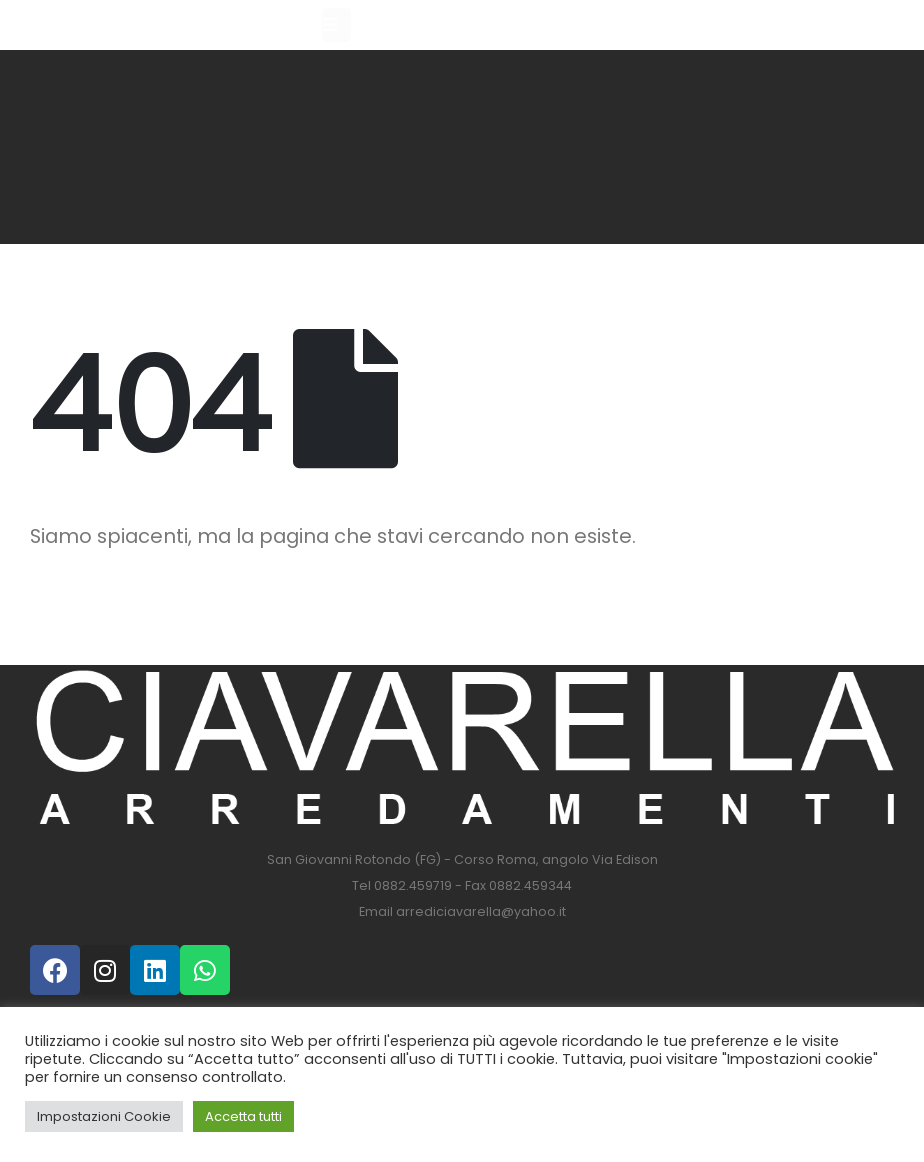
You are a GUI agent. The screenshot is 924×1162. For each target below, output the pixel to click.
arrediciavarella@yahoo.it (481, 911)
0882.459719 (413, 885)
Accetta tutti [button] (243, 1116)
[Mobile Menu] (336, 25)
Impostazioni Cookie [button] (104, 1116)
